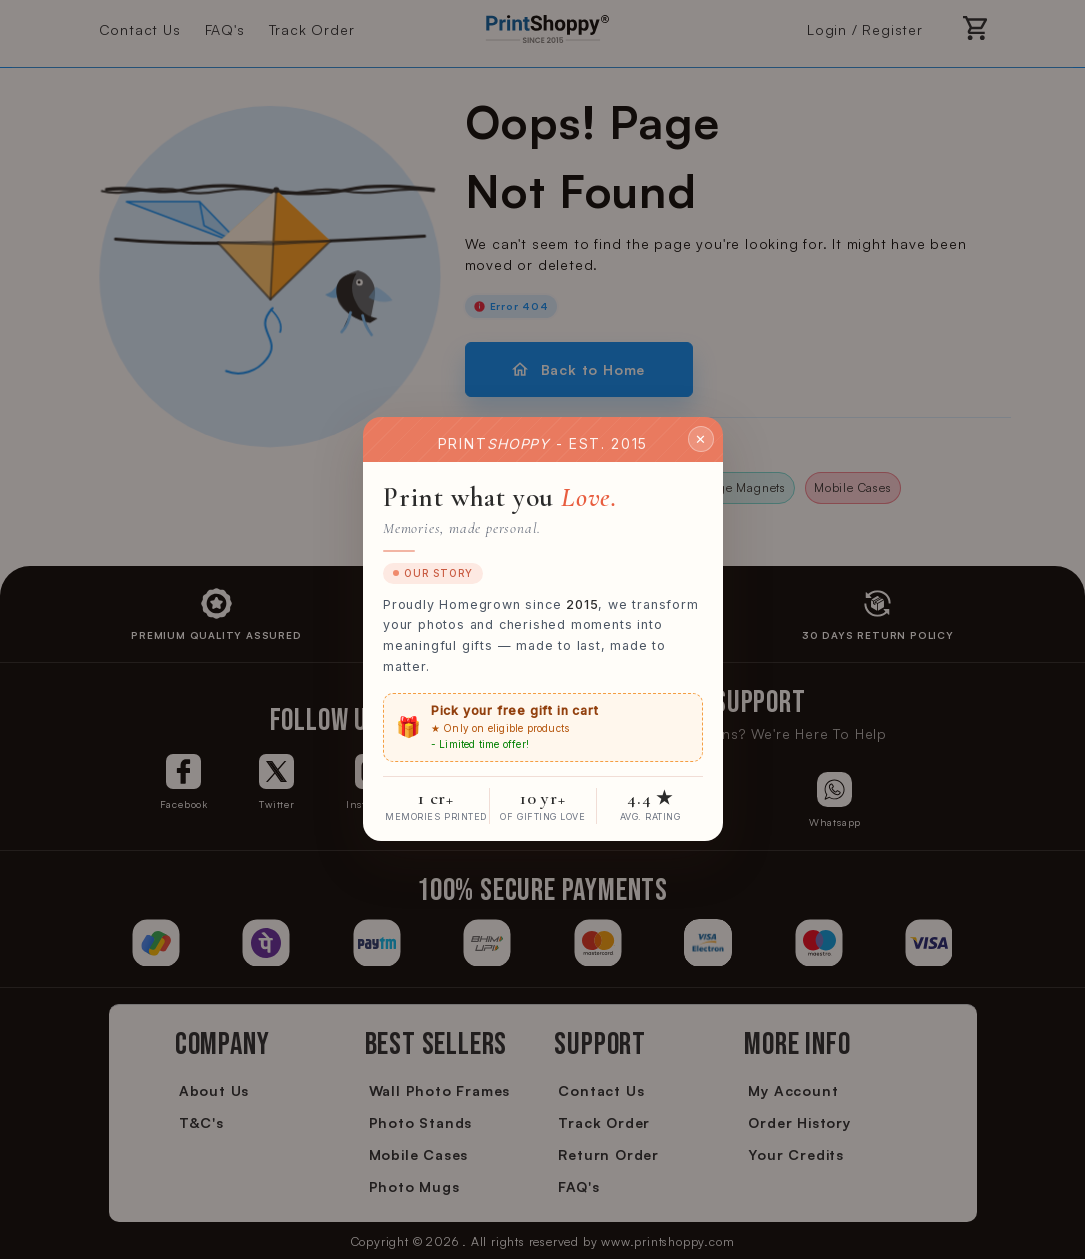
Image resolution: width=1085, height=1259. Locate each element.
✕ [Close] (701, 439)
